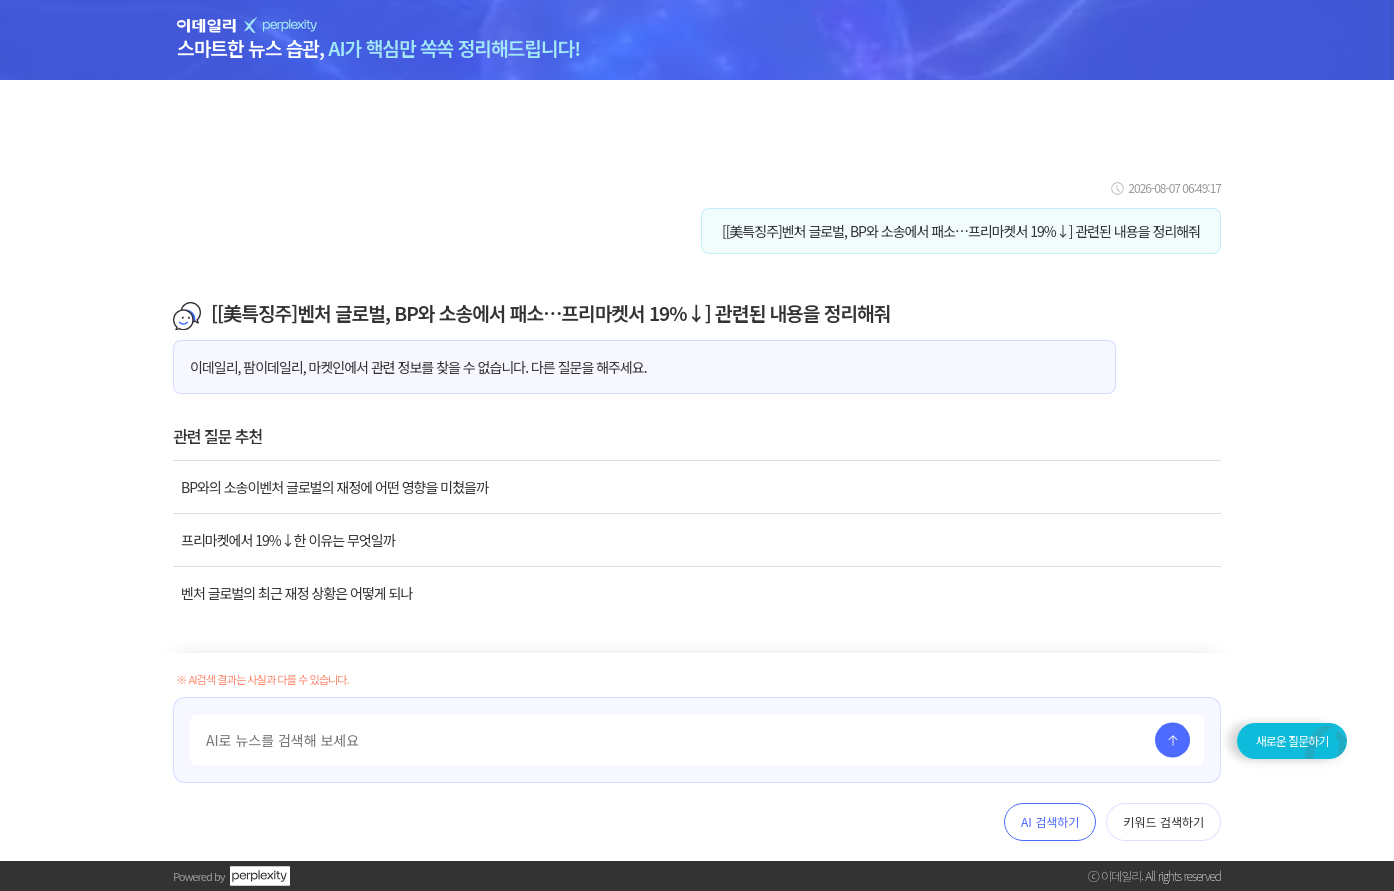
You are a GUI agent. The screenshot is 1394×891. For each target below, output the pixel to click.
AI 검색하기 (1050, 821)
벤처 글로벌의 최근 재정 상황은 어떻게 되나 (296, 593)
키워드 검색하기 (1163, 821)
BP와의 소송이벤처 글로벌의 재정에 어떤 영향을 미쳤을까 (334, 487)
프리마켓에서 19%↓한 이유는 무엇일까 (288, 540)
